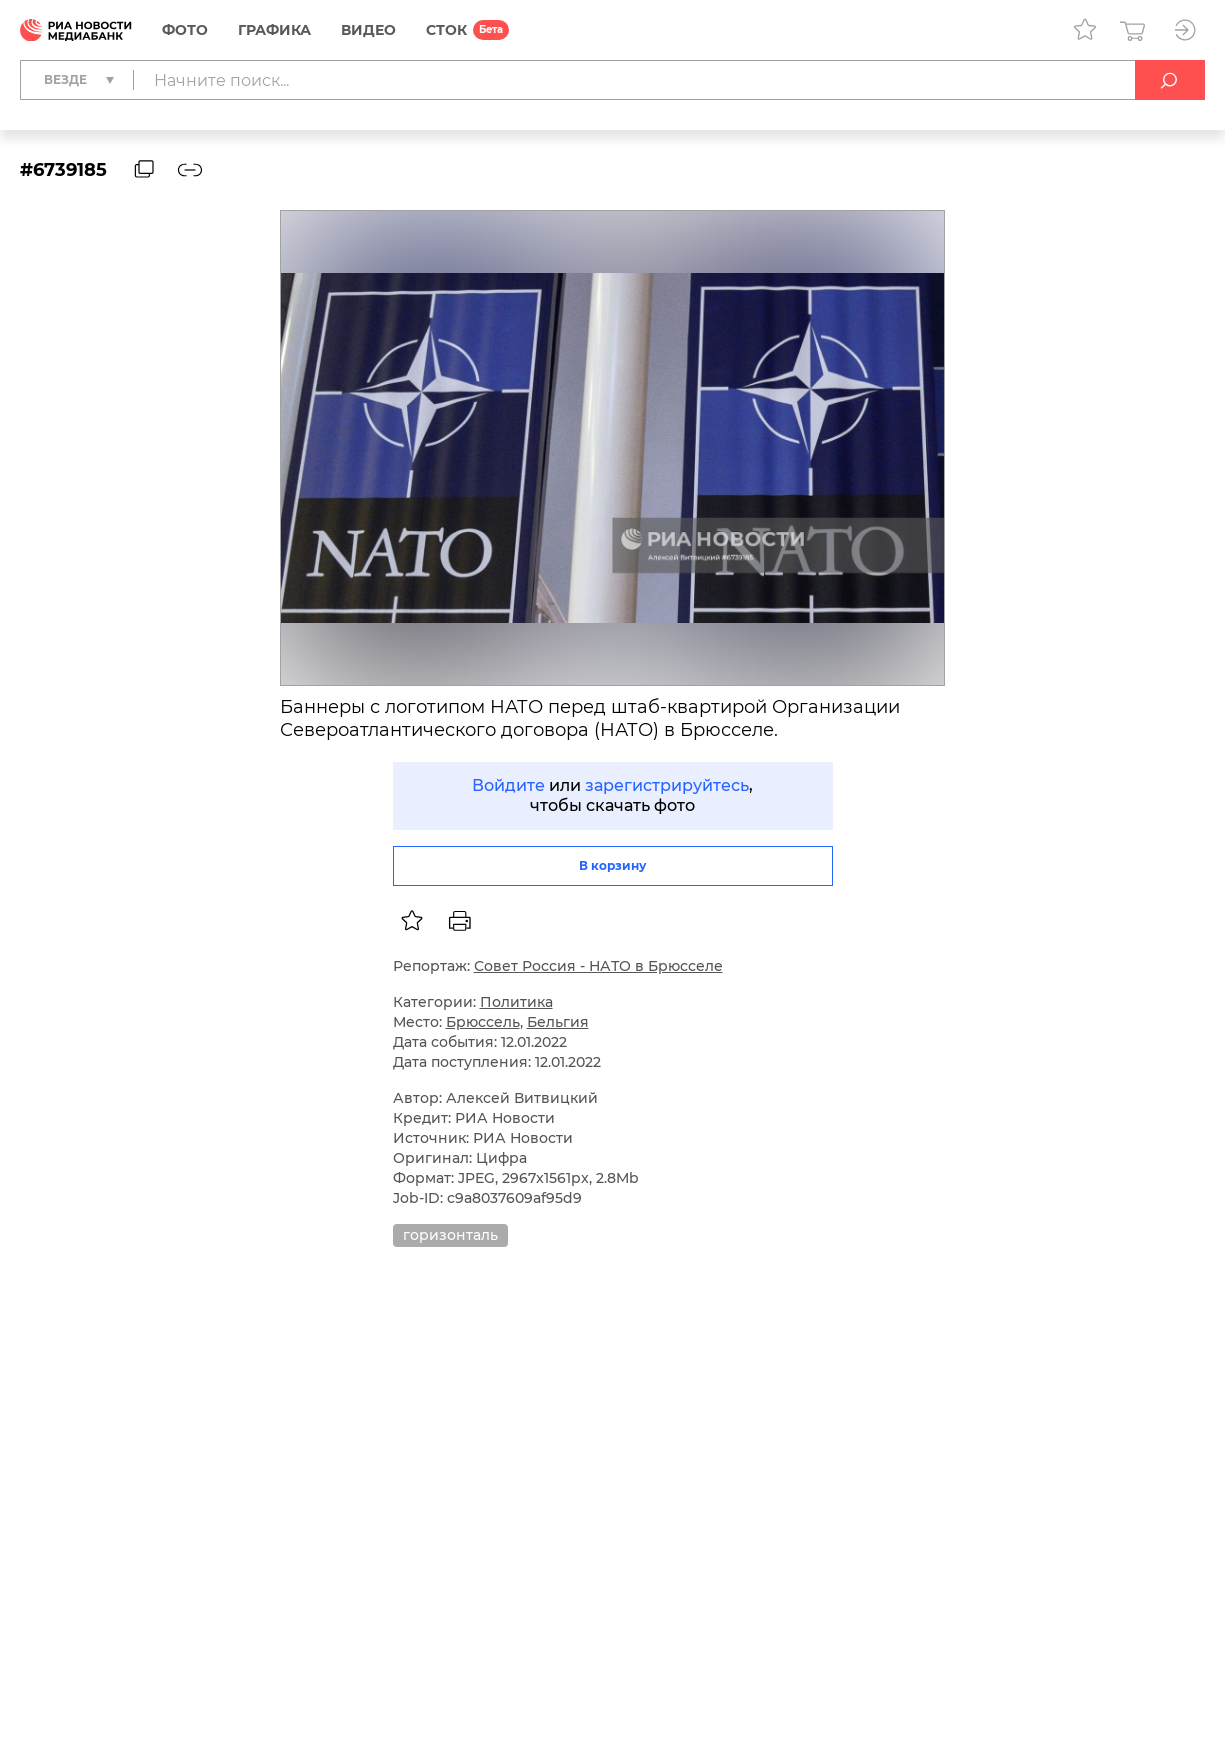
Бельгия (558, 1022)
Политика (516, 1002)
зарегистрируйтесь (667, 785)
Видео (368, 30)
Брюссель (483, 1022)
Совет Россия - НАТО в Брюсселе (598, 966)
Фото (185, 30)
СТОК (446, 30)
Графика (274, 30)
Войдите (508, 785)
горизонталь (450, 1235)
